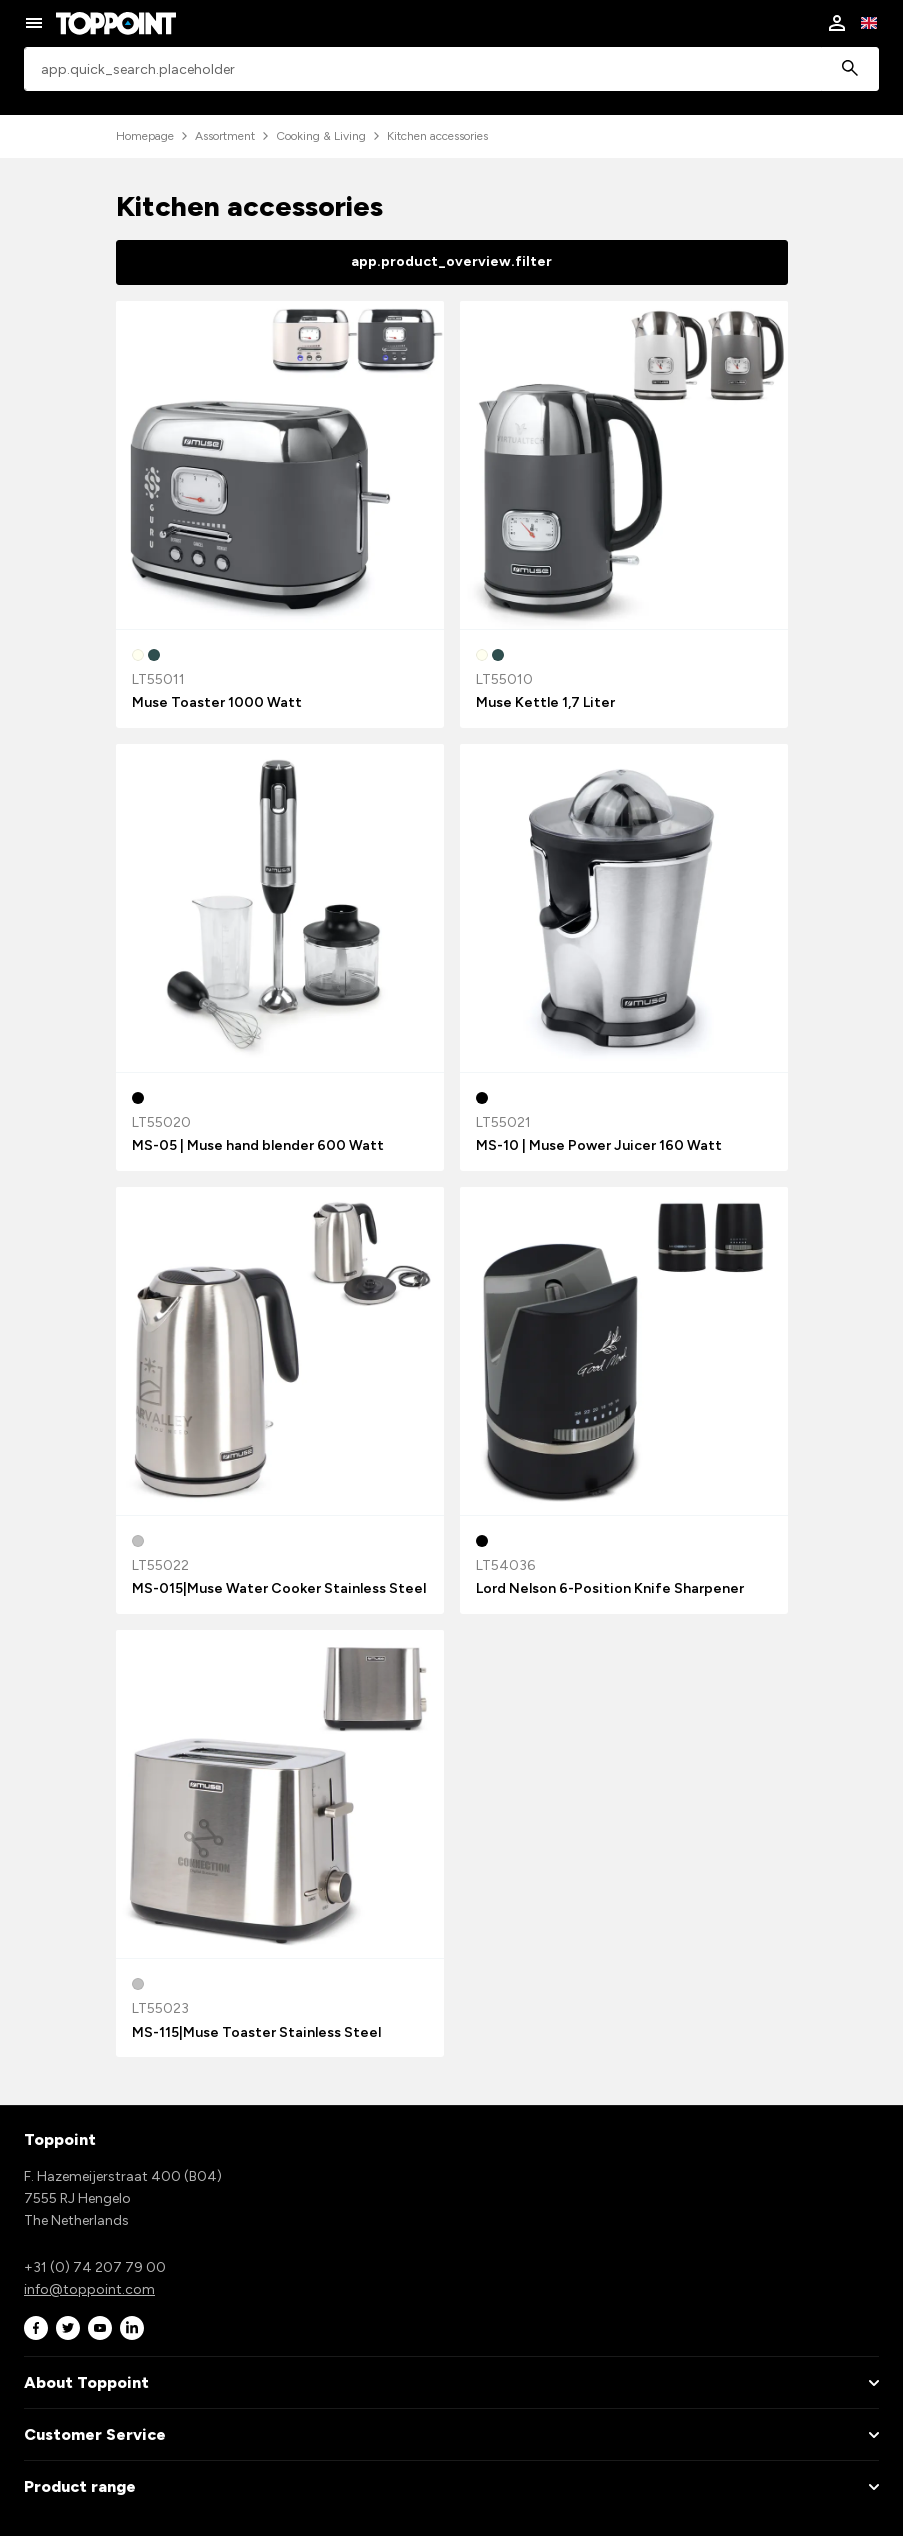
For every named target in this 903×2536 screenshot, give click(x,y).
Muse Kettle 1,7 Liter (545, 702)
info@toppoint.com (89, 2289)
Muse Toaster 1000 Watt (217, 702)
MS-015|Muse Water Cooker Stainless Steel (279, 1588)
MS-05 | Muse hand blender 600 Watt (258, 1145)
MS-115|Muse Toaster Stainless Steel (256, 2032)
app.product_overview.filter (451, 261)
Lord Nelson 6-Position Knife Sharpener (610, 1588)
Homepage (145, 136)
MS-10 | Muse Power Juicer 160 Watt (599, 1145)
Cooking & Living (321, 136)
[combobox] (451, 69)
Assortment (225, 136)
